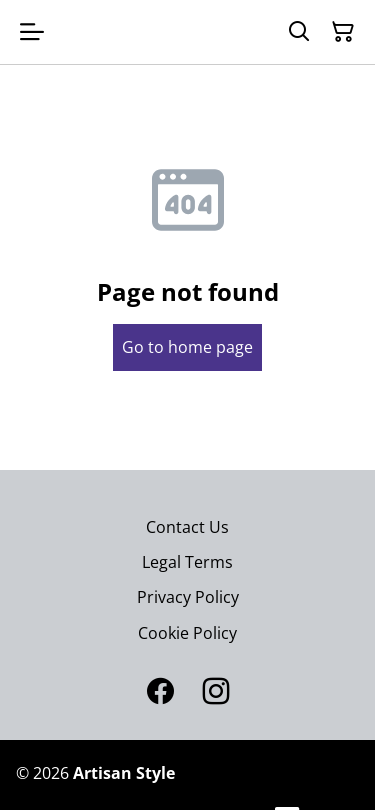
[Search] (299, 32)
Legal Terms (187, 562)
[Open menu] (32, 32)
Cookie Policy (187, 633)
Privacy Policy (188, 597)
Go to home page (187, 347)
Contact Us (187, 527)
